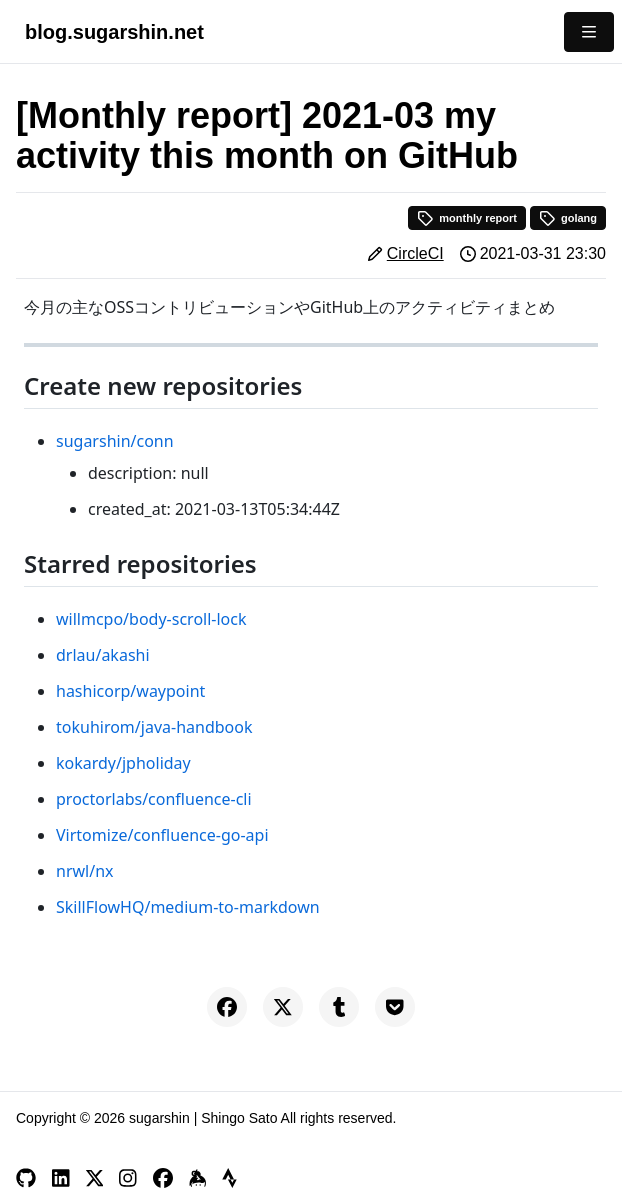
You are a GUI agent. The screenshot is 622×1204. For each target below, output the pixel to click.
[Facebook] (163, 1178)
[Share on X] (283, 1007)
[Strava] (229, 1178)
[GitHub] (26, 1178)
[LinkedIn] (61, 1178)
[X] (95, 1178)
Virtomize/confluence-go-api (162, 835)
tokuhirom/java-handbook (154, 727)
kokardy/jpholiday (123, 763)
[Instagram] (128, 1178)
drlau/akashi (103, 655)
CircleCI (415, 253)
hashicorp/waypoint (130, 691)
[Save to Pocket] (395, 1007)
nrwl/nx (85, 871)
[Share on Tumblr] (339, 1007)
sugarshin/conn (115, 441)
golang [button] (568, 218)
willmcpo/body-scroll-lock (151, 619)
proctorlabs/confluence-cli (154, 799)
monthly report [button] (467, 218)
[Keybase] (198, 1178)
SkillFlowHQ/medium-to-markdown (188, 907)
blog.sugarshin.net (114, 32)
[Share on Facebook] (227, 1007)
